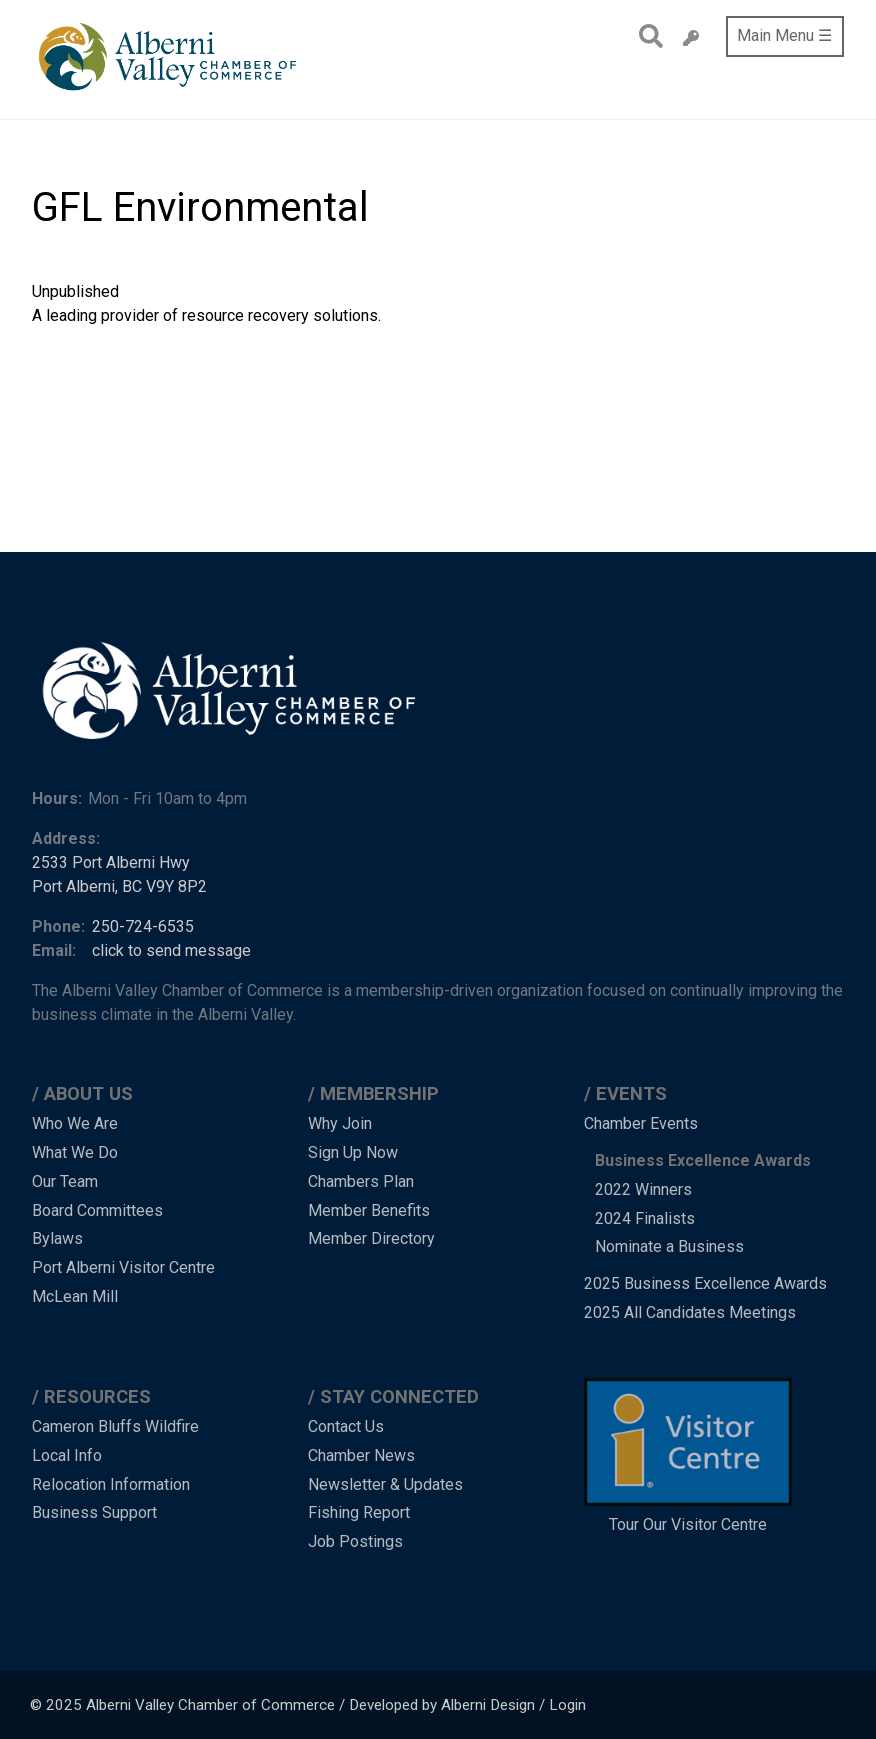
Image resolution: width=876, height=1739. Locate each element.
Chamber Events (641, 1123)
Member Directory (371, 1238)
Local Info (67, 1455)
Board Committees (97, 1210)
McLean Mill (75, 1296)
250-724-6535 (143, 926)
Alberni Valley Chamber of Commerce (210, 1705)
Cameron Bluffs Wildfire (115, 1426)
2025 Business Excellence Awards (705, 1283)
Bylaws (57, 1238)
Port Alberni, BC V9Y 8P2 (119, 886)
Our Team (65, 1181)
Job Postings (355, 1541)
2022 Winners (643, 1189)
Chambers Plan (361, 1181)
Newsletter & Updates (385, 1484)
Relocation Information (111, 1484)
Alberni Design (488, 1705)
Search (645, 36)
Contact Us (346, 1426)
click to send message (171, 950)
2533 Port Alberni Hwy (111, 862)
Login (567, 1705)
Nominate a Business (669, 1246)
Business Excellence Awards (703, 1160)
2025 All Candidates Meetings (690, 1312)
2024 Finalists (645, 1218)
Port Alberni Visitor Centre (123, 1267)
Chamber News (361, 1455)
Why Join (340, 1123)
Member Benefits (369, 1210)
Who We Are (75, 1123)
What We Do (75, 1152)
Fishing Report (359, 1512)
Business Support (94, 1512)
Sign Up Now (353, 1152)
